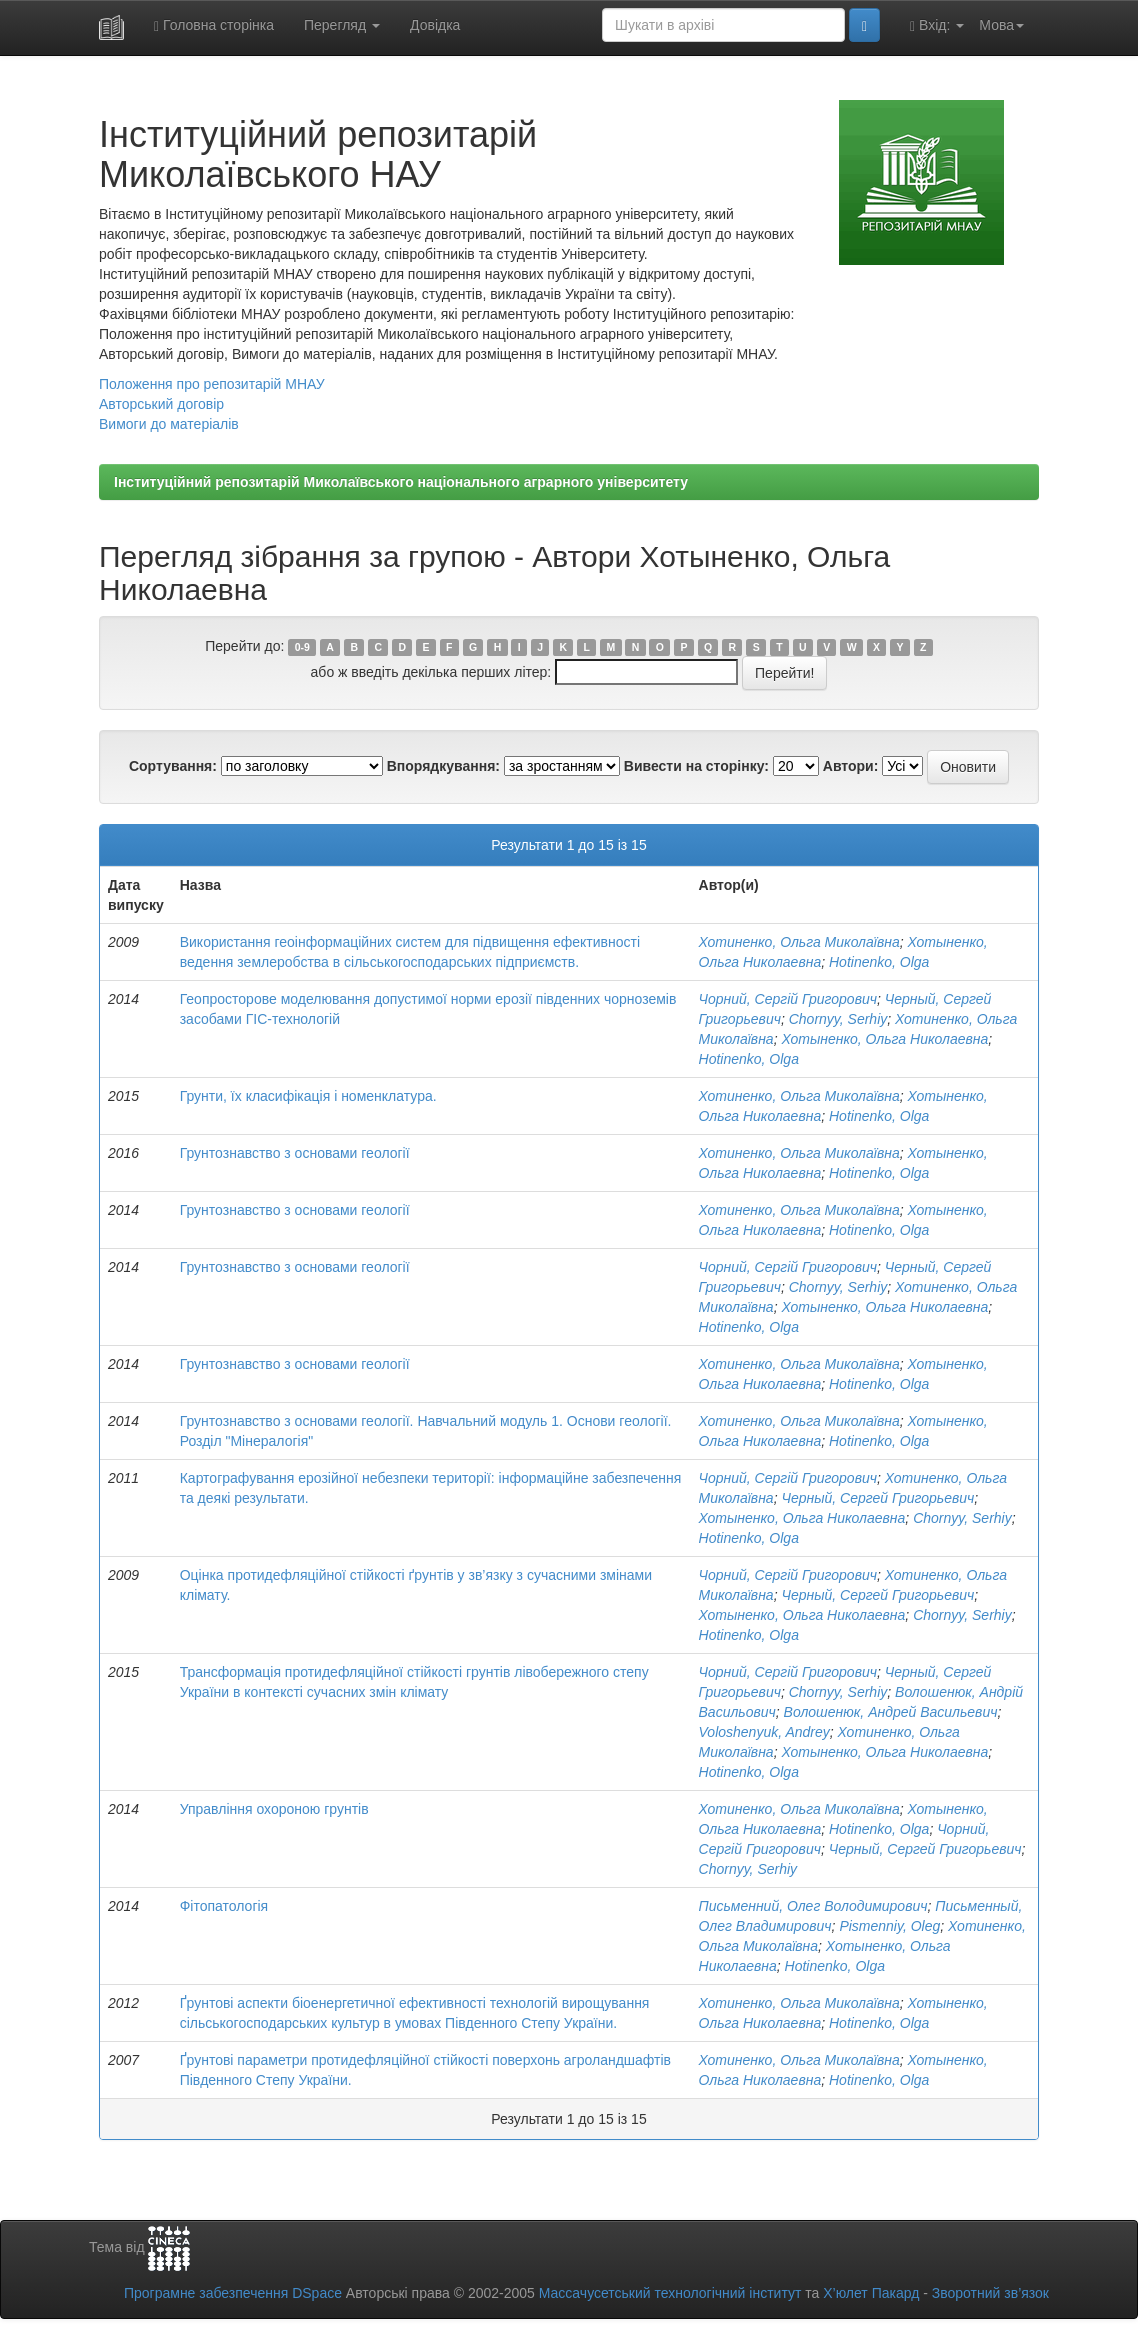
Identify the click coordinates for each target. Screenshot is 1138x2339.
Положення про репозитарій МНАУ (212, 384)
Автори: (851, 766)
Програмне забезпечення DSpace (233, 2293)
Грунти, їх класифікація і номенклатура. (308, 1096)
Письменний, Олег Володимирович (813, 1906)
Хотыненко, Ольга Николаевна (884, 1039)
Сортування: (173, 766)
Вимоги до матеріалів (169, 424)
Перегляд (342, 25)
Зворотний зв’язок (990, 2293)
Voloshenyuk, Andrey (764, 1732)
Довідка (435, 25)
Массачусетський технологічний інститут (670, 2293)
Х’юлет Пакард (871, 2293)
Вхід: (937, 25)
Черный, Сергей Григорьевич (877, 1498)
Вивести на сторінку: (696, 766)
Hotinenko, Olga (879, 962)
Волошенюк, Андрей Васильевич (891, 1712)
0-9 (302, 647)
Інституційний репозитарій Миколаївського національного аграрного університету (401, 482)
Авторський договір (161, 404)
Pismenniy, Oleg (889, 1926)
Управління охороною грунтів (274, 1809)
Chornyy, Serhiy (838, 1019)
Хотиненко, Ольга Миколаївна (799, 942)
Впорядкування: (443, 766)
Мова (1001, 25)
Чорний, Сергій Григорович (788, 999)
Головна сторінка (214, 25)
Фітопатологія (224, 1906)
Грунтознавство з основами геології (295, 1153)
